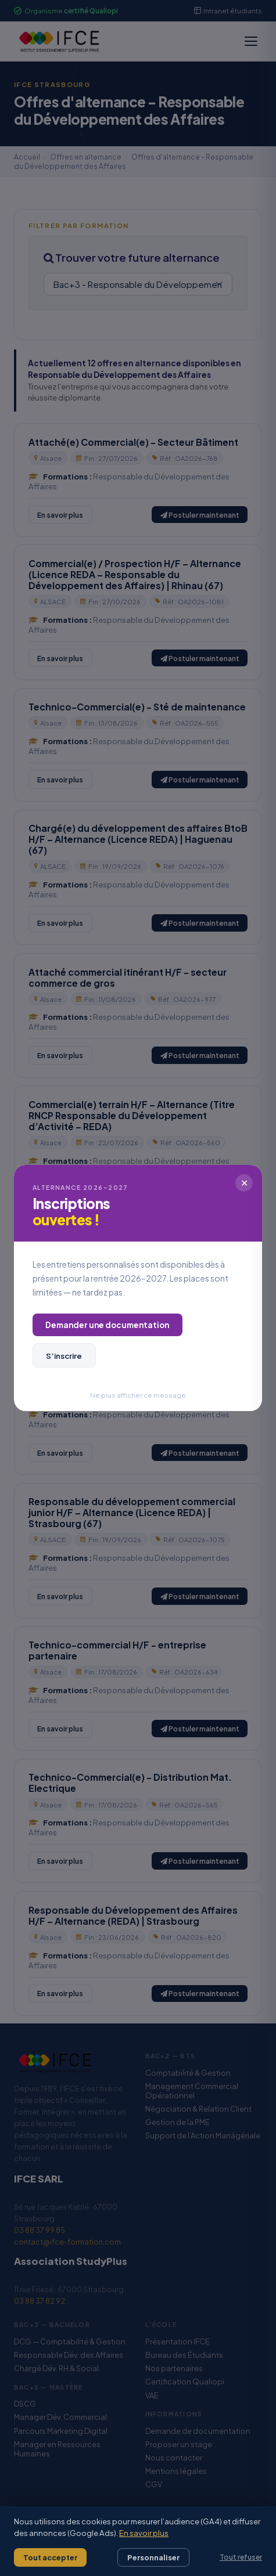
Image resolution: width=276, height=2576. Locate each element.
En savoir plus (144, 2533)
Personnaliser (153, 2557)
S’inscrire (64, 1356)
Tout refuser (241, 2557)
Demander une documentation (107, 1325)
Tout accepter (50, 2557)
